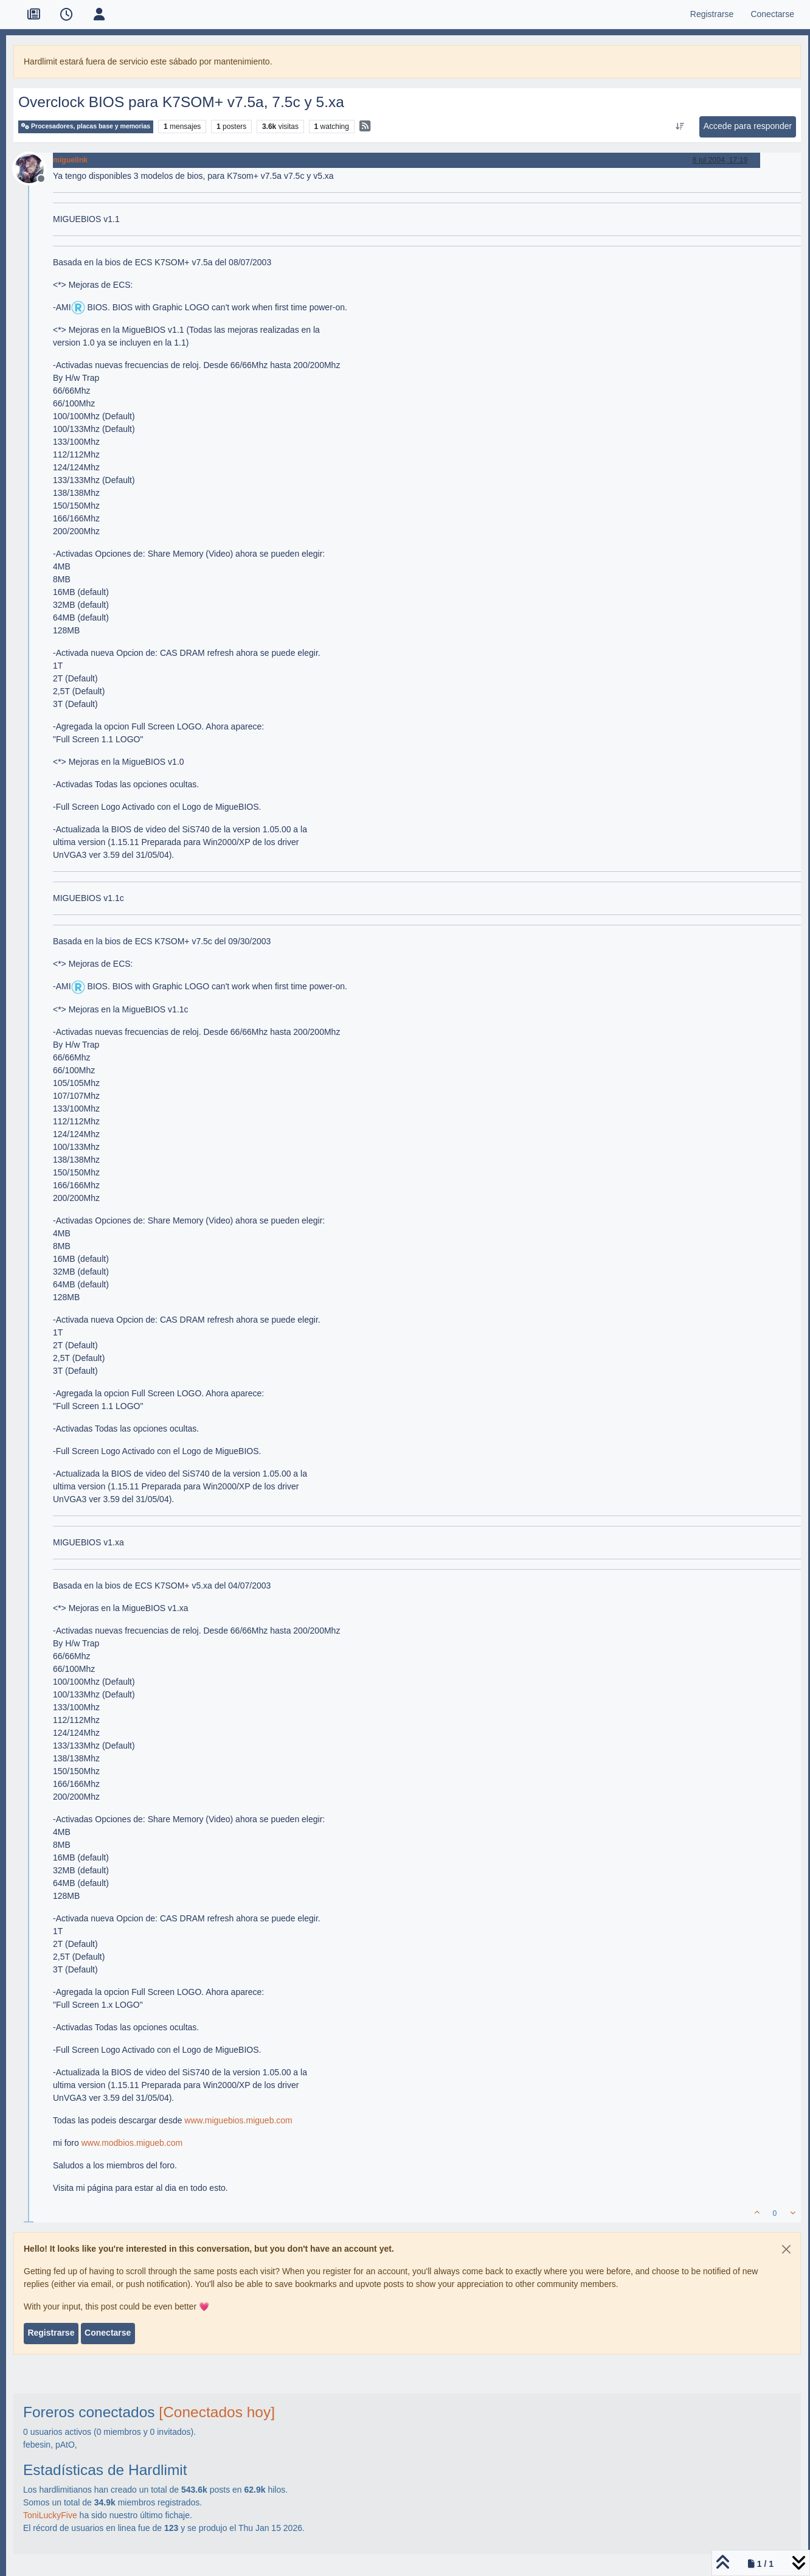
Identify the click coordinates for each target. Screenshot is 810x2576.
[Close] (786, 2249)
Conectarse (108, 2333)
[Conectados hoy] (217, 2412)
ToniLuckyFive (50, 2515)
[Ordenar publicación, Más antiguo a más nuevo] (680, 126)
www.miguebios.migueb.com (238, 2120)
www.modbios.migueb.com (132, 2143)
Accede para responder (748, 126)
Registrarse (50, 2333)
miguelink (70, 160)
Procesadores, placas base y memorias (85, 126)
